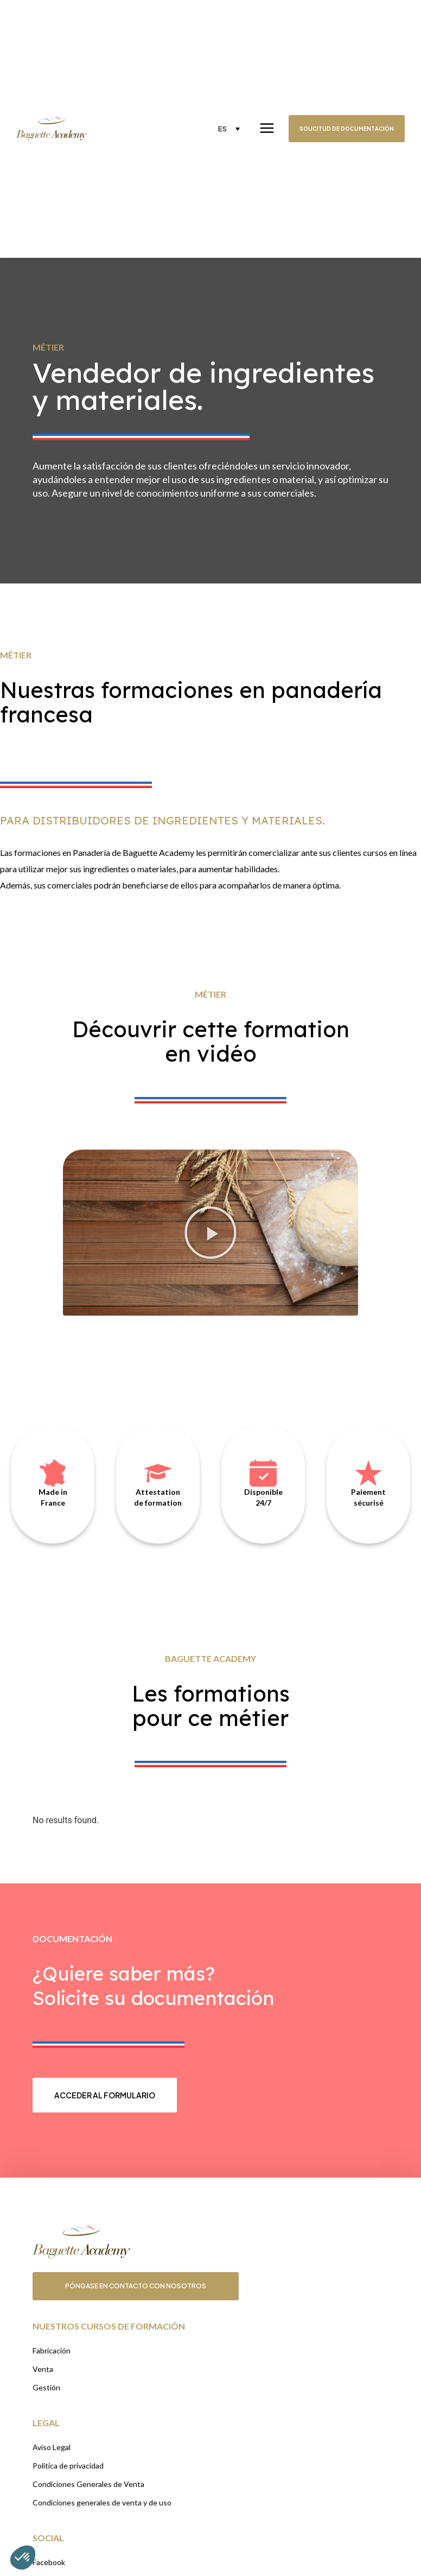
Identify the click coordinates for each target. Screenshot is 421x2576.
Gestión (46, 2387)
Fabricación (52, 2350)
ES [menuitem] (222, 128)
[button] (210, 1232)
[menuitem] (229, 128)
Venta (43, 2369)
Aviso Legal (52, 2447)
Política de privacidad (68, 2465)
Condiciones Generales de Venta (88, 2484)
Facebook (49, 2562)
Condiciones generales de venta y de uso (102, 2502)
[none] (229, 128)
